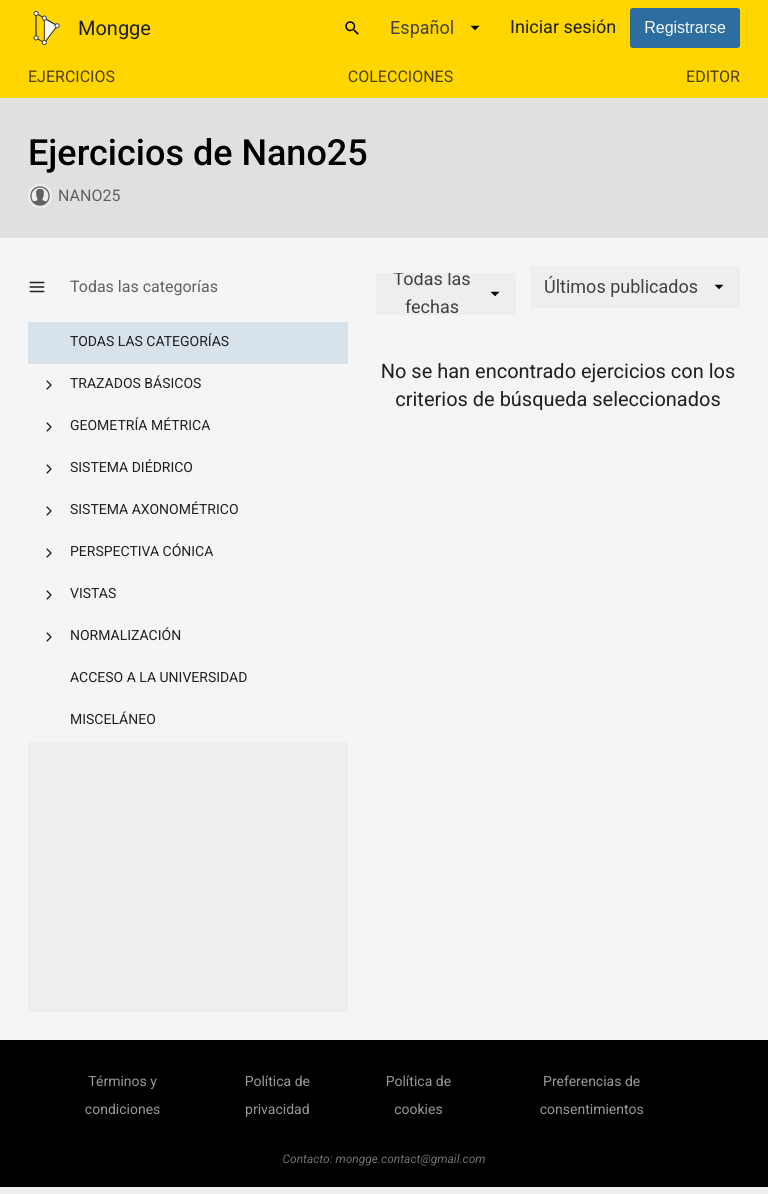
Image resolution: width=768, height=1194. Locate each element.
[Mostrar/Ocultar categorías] (49, 287)
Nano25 (89, 195)
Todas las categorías (149, 342)
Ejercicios (71, 76)
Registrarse (685, 27)
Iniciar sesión (563, 27)
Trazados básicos (135, 384)
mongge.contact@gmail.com (411, 1159)
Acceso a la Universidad (158, 678)
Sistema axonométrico (154, 510)
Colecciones (400, 76)
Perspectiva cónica (141, 552)
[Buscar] (352, 28)
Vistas (93, 594)
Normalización (125, 636)
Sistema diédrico (131, 468)
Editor (713, 76)
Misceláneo (113, 720)
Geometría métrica (140, 426)
